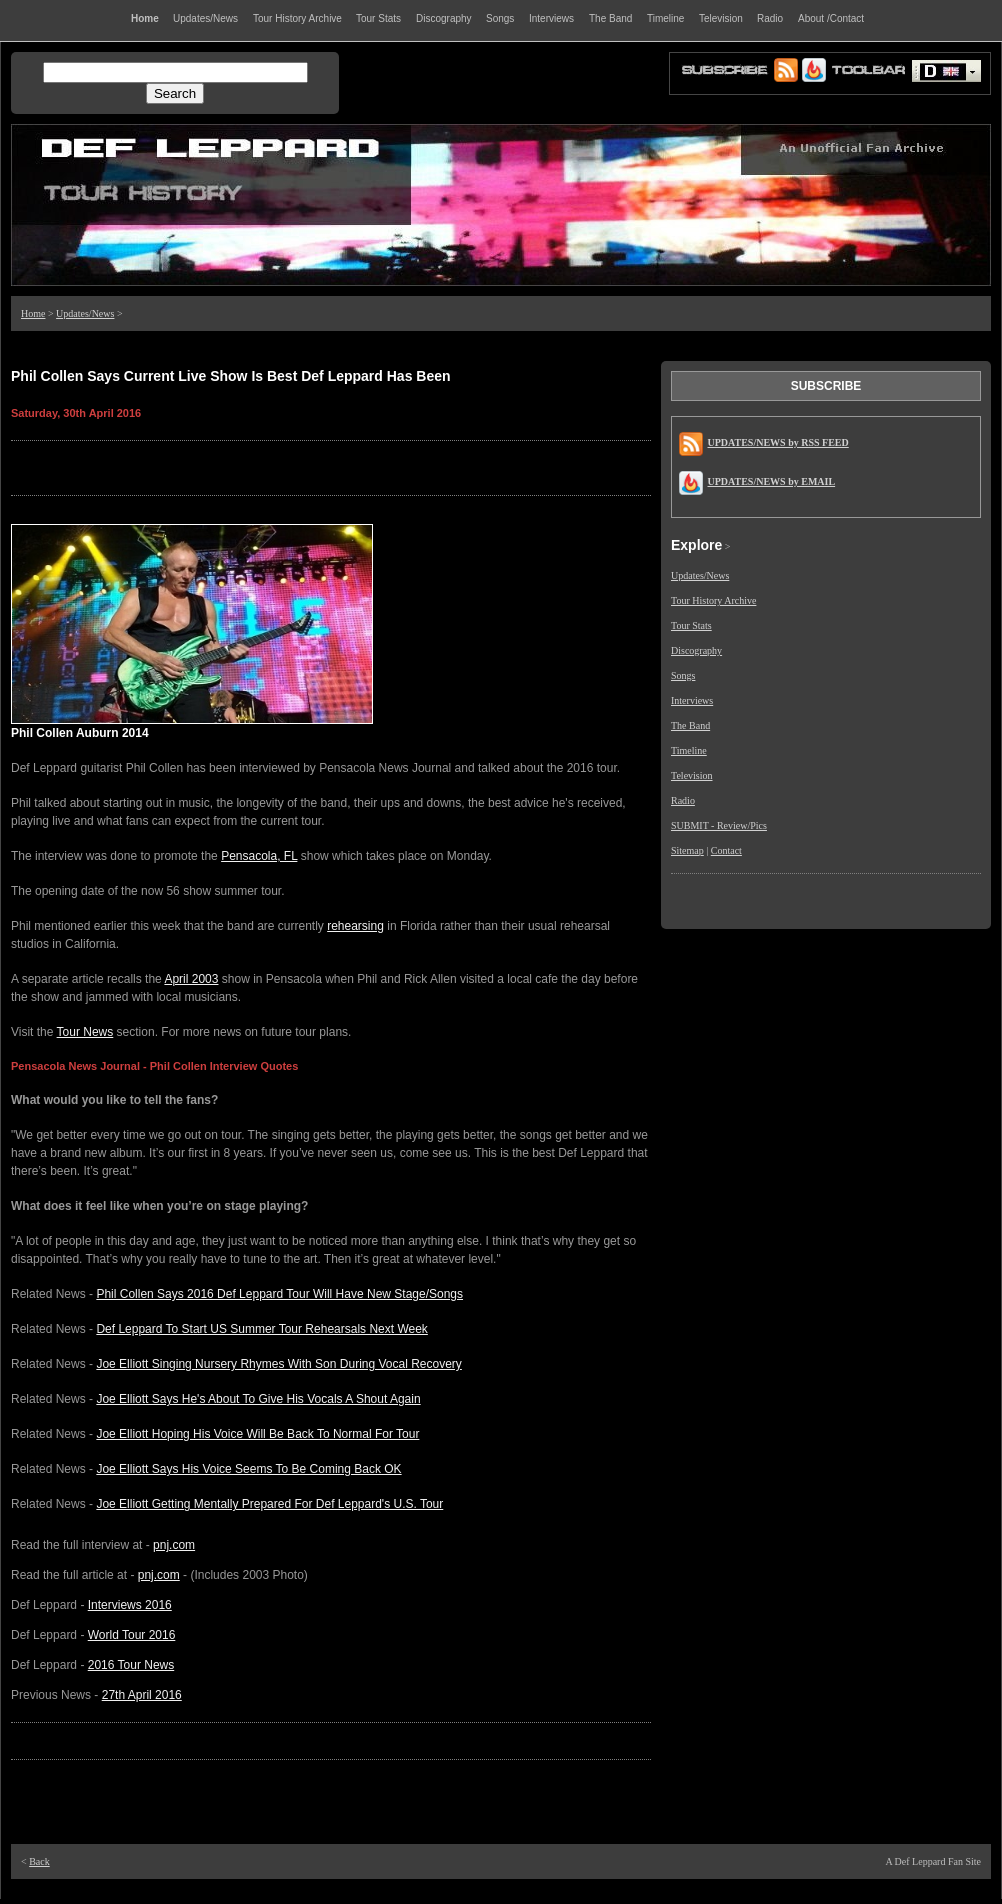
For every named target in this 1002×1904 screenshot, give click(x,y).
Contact (726, 850)
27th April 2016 (142, 1695)
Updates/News (85, 313)
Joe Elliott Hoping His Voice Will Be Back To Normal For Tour (257, 1434)
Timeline (689, 750)
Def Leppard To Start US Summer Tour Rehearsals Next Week (261, 1329)
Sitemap (687, 850)
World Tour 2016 (132, 1635)
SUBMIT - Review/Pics (719, 825)
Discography (696, 650)
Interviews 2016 (130, 1605)
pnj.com (174, 1545)
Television (692, 775)
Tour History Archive (713, 600)
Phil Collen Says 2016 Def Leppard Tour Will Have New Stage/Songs (279, 1294)
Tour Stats (691, 625)
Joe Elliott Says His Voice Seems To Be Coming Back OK (248, 1469)
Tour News (85, 1032)
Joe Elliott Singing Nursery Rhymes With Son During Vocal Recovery (278, 1364)
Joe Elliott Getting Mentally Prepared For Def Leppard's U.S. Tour (269, 1504)
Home (33, 313)
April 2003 (191, 979)
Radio (683, 800)
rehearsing (355, 926)
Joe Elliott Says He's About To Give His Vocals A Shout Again (258, 1399)
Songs (683, 675)
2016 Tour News (131, 1665)
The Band (690, 725)
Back (39, 1861)
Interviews (692, 700)
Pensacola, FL (259, 856)
